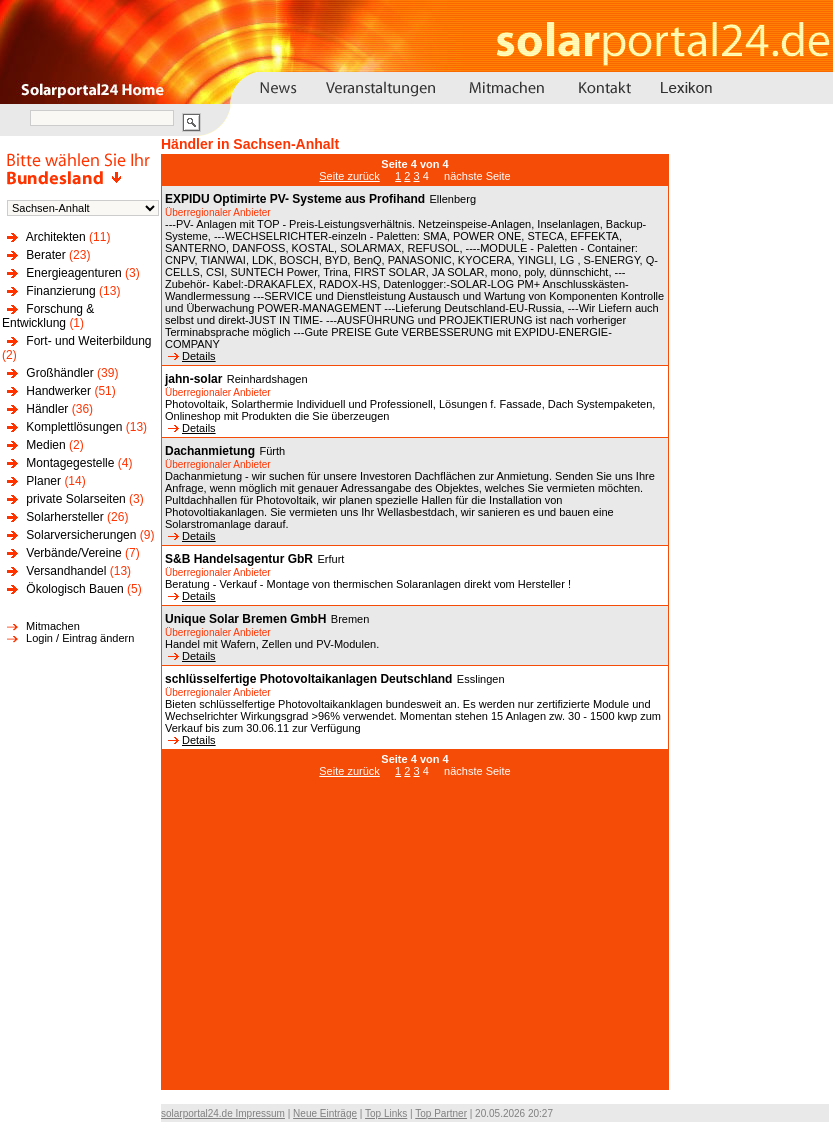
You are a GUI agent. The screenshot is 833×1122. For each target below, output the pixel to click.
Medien (45, 445)
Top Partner (441, 1113)
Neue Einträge (325, 1113)
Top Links (386, 1113)
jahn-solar (193, 379)
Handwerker (58, 391)
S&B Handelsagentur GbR (239, 559)
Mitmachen (53, 626)
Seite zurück (349, 176)
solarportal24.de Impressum (223, 1113)
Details (192, 356)
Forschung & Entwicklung (48, 316)
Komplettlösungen (74, 427)
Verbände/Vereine (73, 553)
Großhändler (59, 373)
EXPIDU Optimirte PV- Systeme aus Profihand (295, 199)
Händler (47, 409)
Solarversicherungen (81, 535)
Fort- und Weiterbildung (88, 341)
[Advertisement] (415, 944)
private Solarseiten (75, 499)
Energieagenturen (73, 273)
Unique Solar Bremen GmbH (245, 619)
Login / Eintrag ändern (80, 638)
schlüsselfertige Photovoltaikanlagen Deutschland (308, 679)
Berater (45, 255)
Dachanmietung (210, 451)
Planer (43, 481)
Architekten (56, 237)
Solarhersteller (64, 517)
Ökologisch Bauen (74, 589)
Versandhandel (66, 571)
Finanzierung (60, 291)
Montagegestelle (70, 463)
